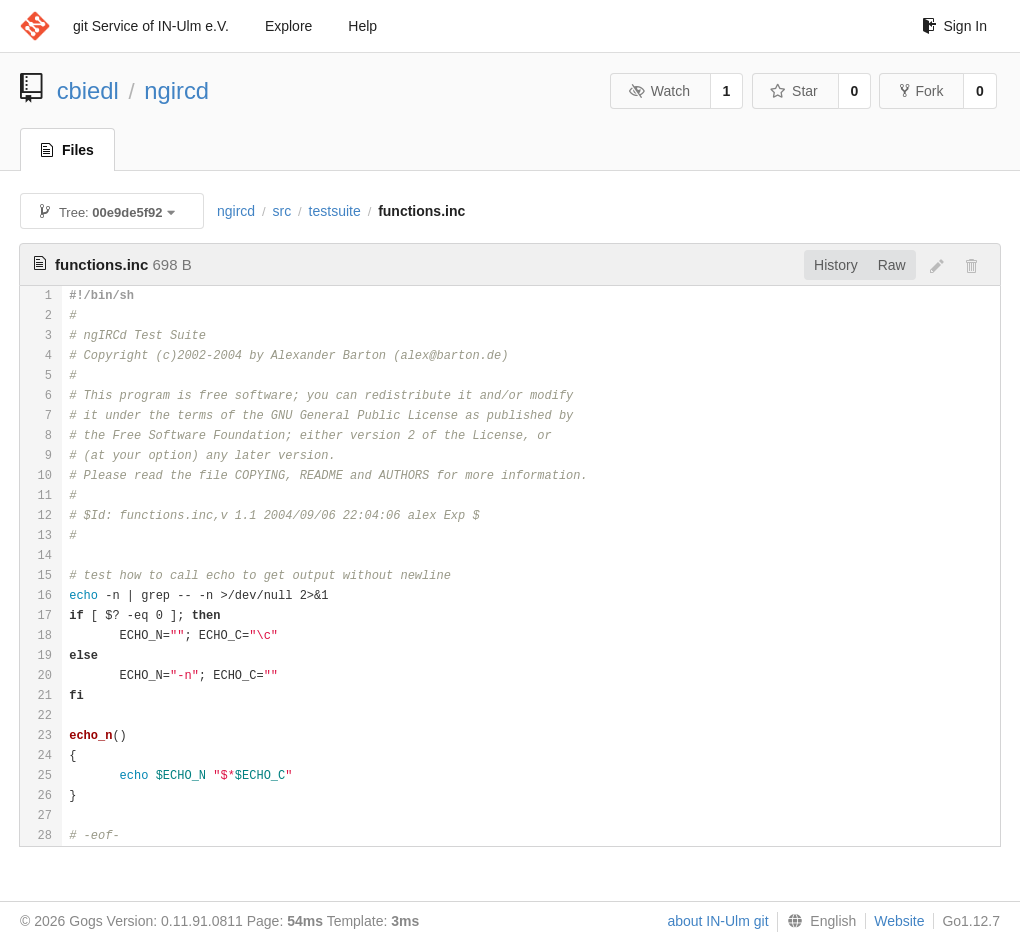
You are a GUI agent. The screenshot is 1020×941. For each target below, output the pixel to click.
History (836, 265)
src (282, 211)
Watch (659, 91)
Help (362, 26)
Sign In (954, 26)
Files (67, 150)
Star (794, 91)
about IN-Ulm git (717, 921)
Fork (921, 91)
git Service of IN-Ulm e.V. (151, 26)
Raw (892, 265)
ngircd (176, 90)
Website (899, 921)
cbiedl (88, 90)
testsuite (335, 211)
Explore (288, 26)
